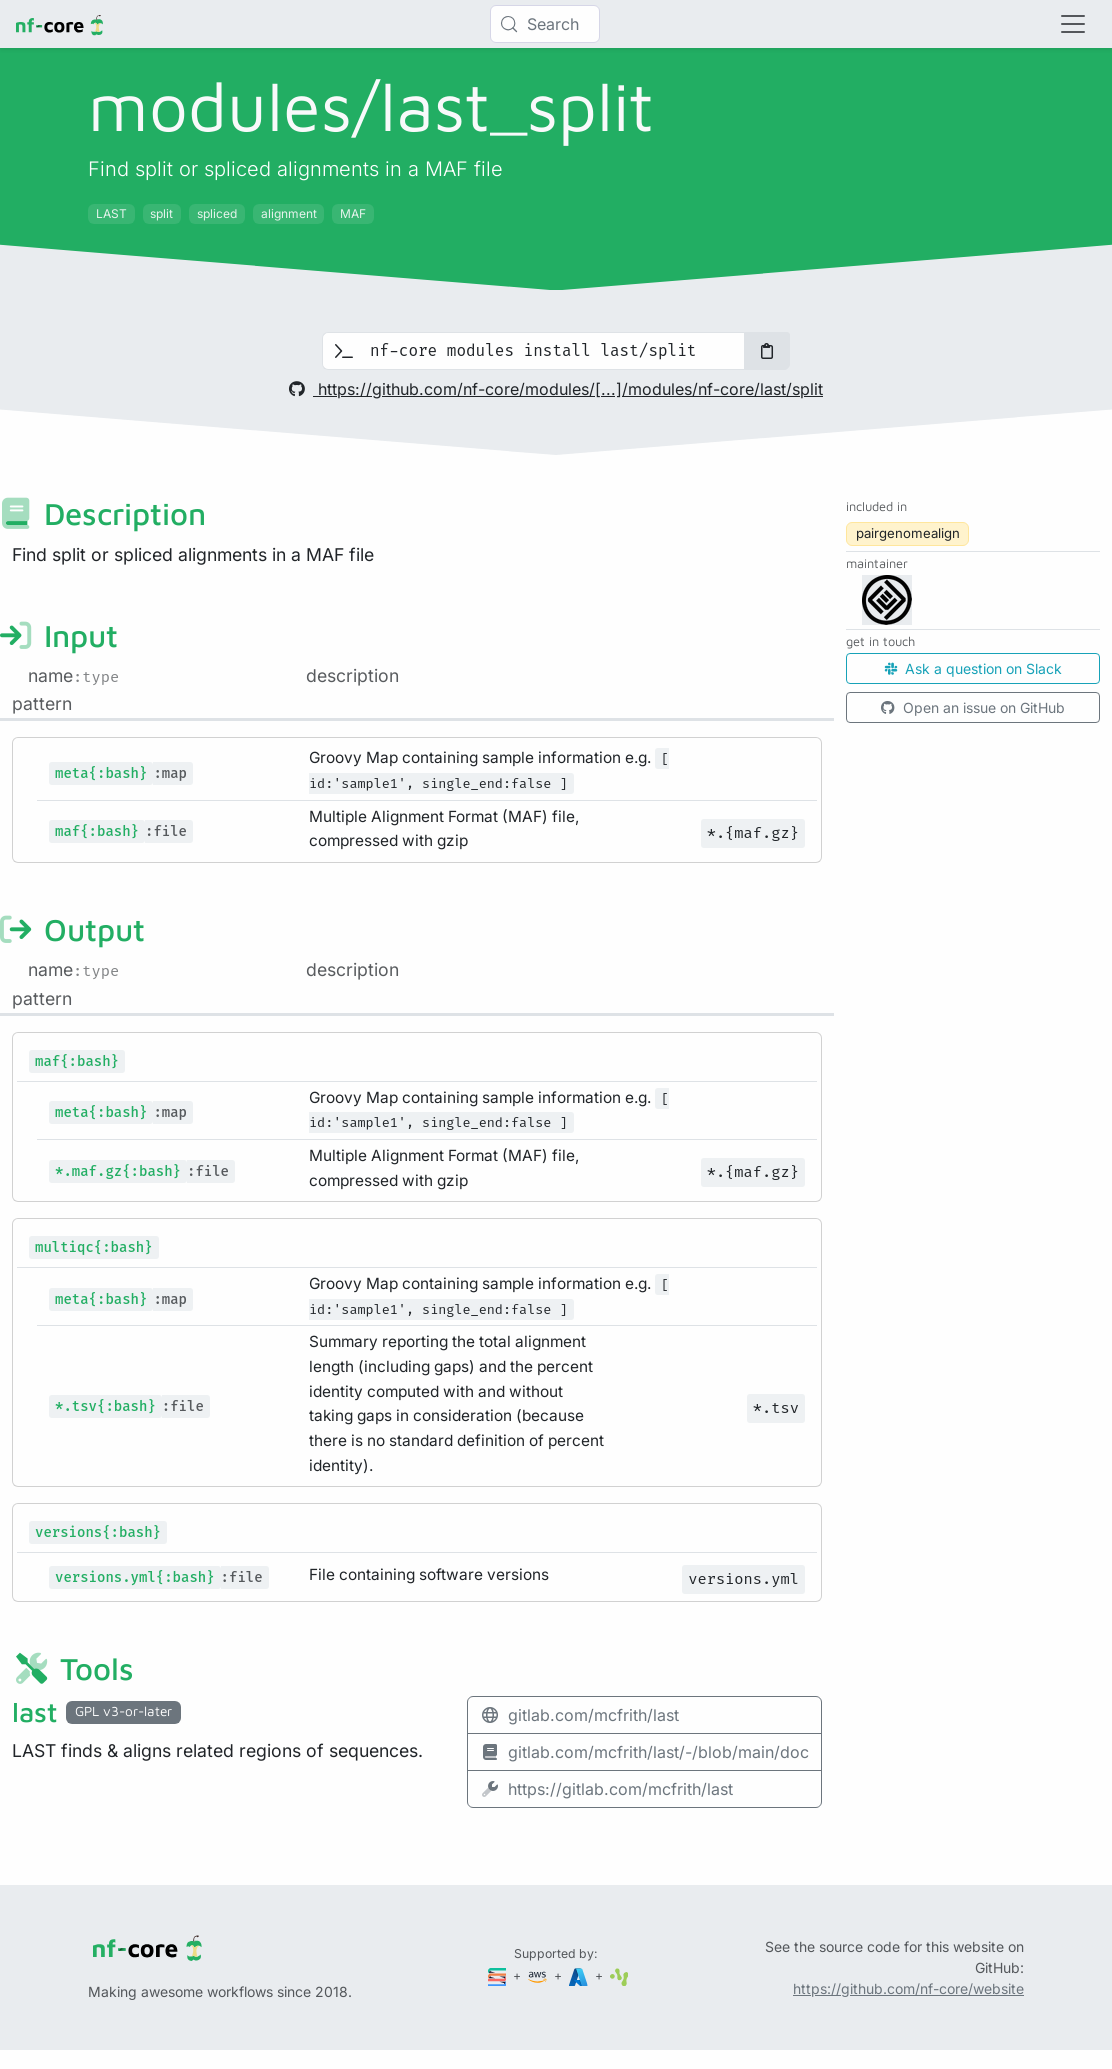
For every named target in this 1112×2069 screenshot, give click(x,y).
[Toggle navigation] (1073, 24)
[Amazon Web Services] (539, 1975)
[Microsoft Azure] (580, 1975)
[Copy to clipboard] (767, 351)
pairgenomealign (908, 533)
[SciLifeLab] (619, 1975)
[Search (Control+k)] (545, 24)
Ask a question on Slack (973, 668)
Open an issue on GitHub (973, 707)
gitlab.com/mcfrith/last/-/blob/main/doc (644, 1752)
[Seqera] (499, 1975)
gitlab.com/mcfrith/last (579, 1715)
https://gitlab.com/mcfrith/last (606, 1789)
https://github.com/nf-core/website (908, 1988)
